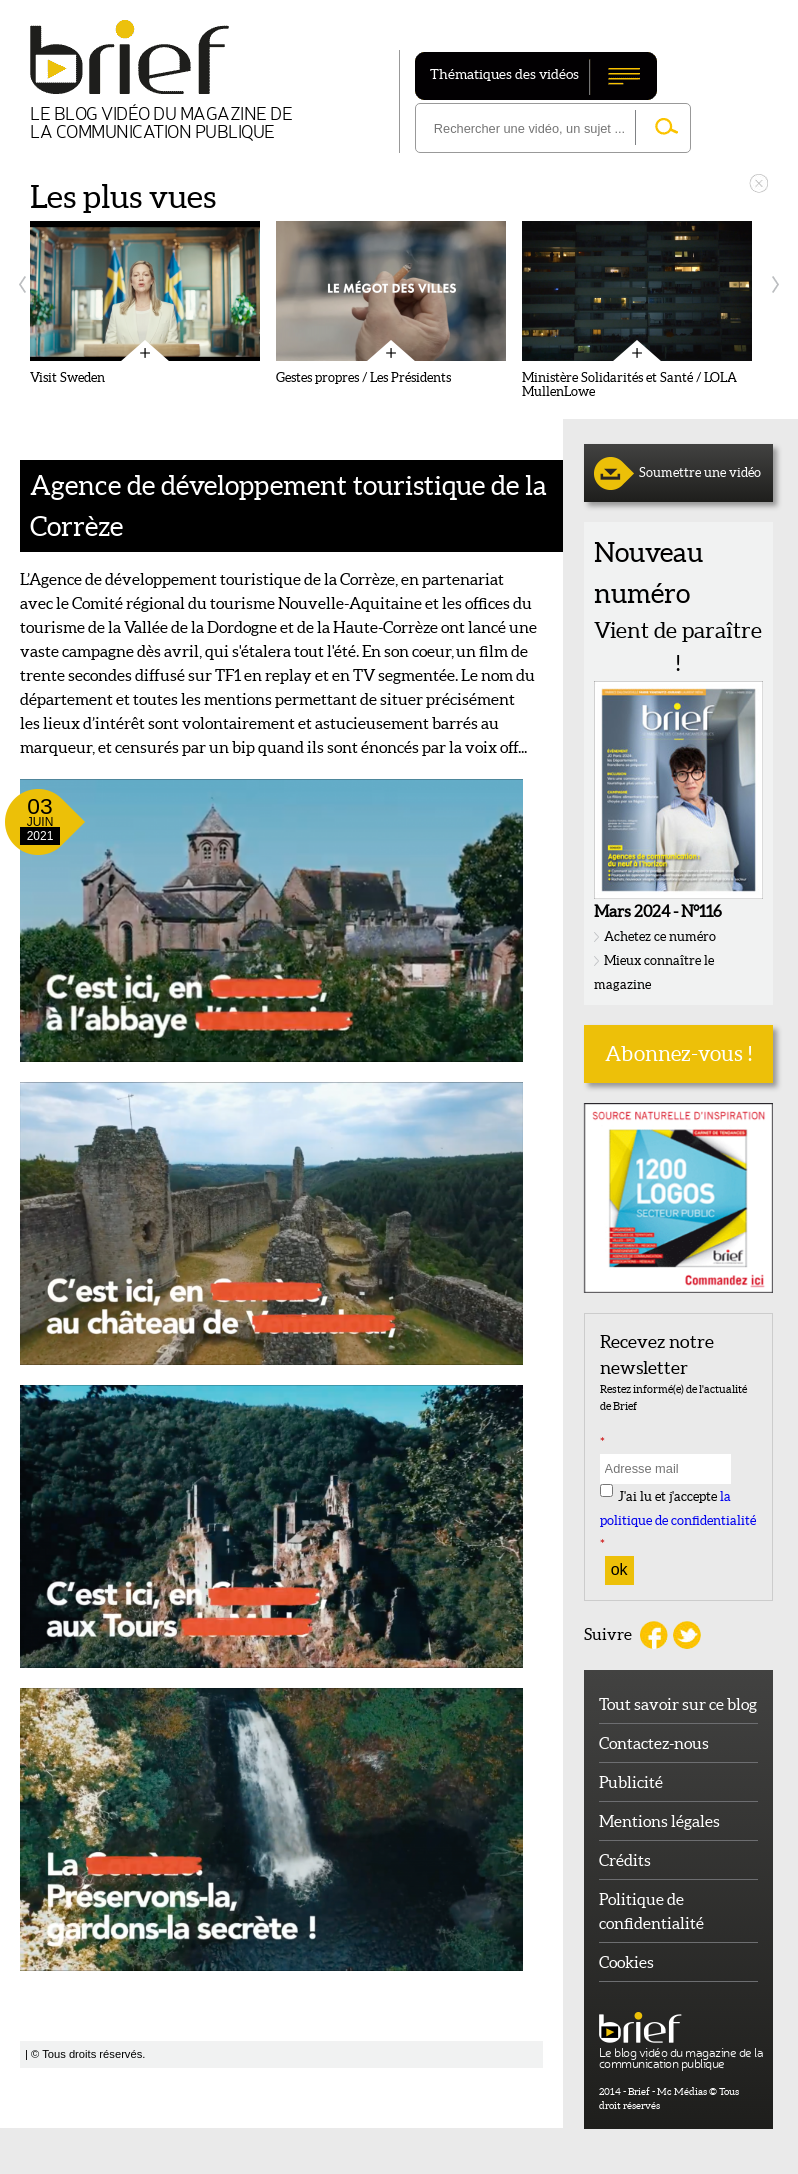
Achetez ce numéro (660, 936)
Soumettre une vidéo (700, 472)
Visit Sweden (67, 378)
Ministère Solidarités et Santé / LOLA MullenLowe (629, 385)
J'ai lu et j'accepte (678, 1520)
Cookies (626, 1962)
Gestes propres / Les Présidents (363, 378)
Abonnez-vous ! (678, 1053)
